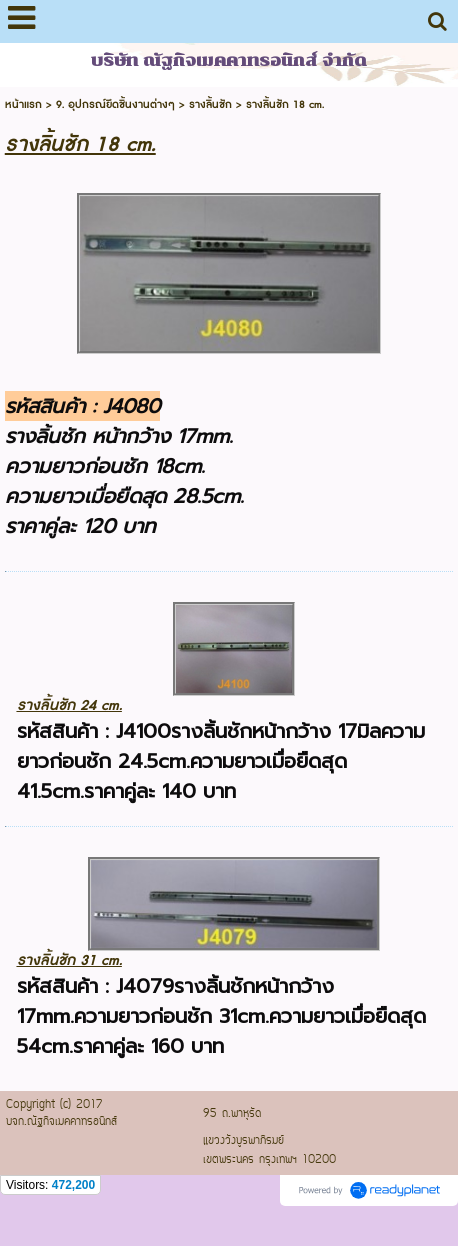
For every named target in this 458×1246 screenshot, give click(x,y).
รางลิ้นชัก (210, 104)
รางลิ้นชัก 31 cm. (69, 960)
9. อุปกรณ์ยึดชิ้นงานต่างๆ (115, 104)
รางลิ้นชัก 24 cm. (69, 705)
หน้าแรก (23, 104)
